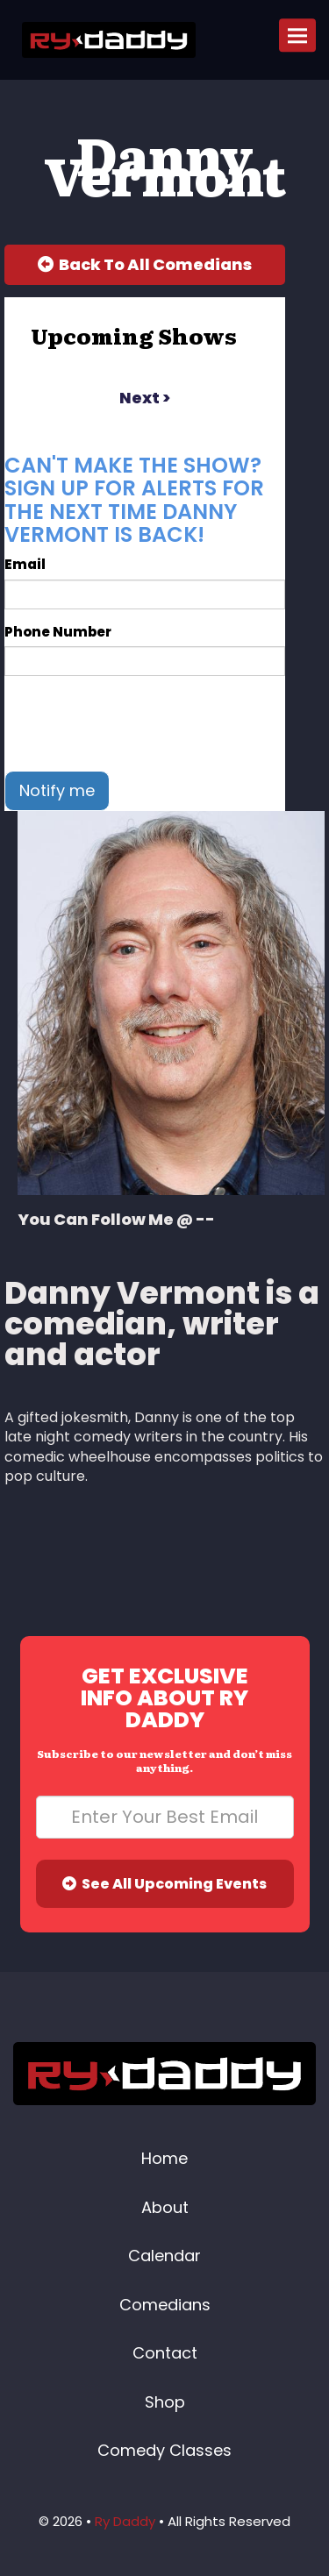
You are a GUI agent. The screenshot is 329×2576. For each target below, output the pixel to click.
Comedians (165, 2305)
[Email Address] (165, 1817)
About (165, 2207)
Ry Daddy (125, 2521)
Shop (165, 2402)
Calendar (164, 2255)
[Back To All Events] (144, 265)
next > (144, 398)
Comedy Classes (164, 2450)
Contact (164, 2353)
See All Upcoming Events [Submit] (164, 1884)
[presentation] (137, 723)
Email (25, 564)
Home (164, 2158)
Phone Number (57, 632)
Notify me (57, 790)
